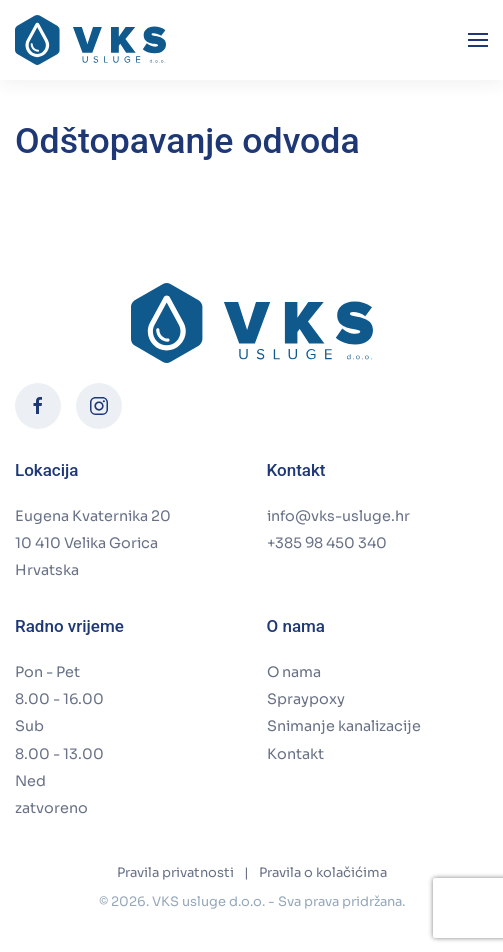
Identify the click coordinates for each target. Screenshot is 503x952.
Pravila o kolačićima (323, 872)
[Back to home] (90, 40)
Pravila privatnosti (175, 872)
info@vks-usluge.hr (338, 516)
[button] (478, 40)
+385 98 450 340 (327, 543)
